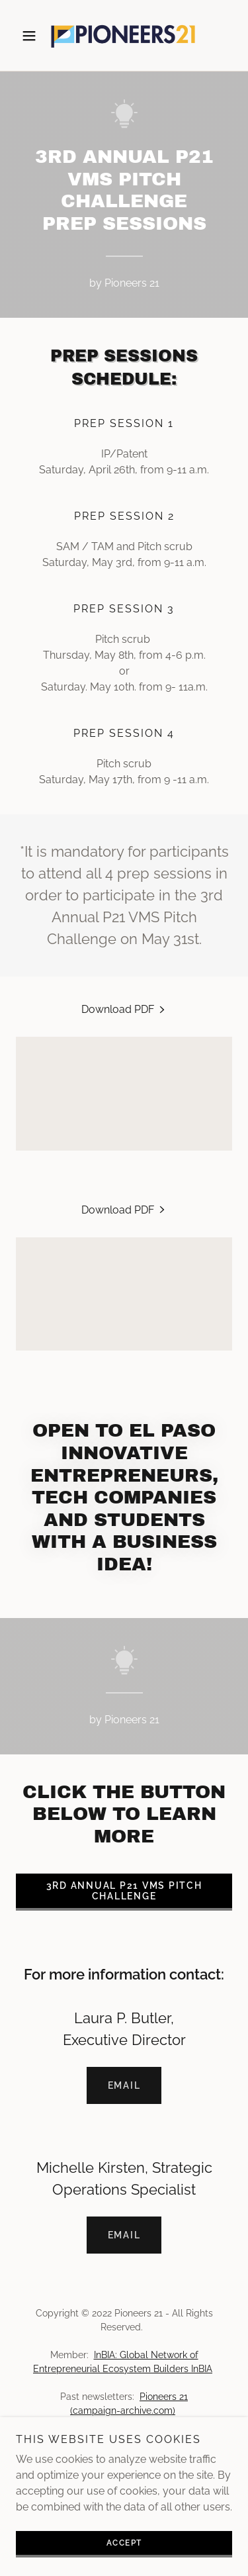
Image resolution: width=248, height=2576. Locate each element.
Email (124, 2085)
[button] (32, 36)
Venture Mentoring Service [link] (124, 2462)
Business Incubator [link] (124, 2441)
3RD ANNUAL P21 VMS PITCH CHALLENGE (124, 1890)
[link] (124, 35)
